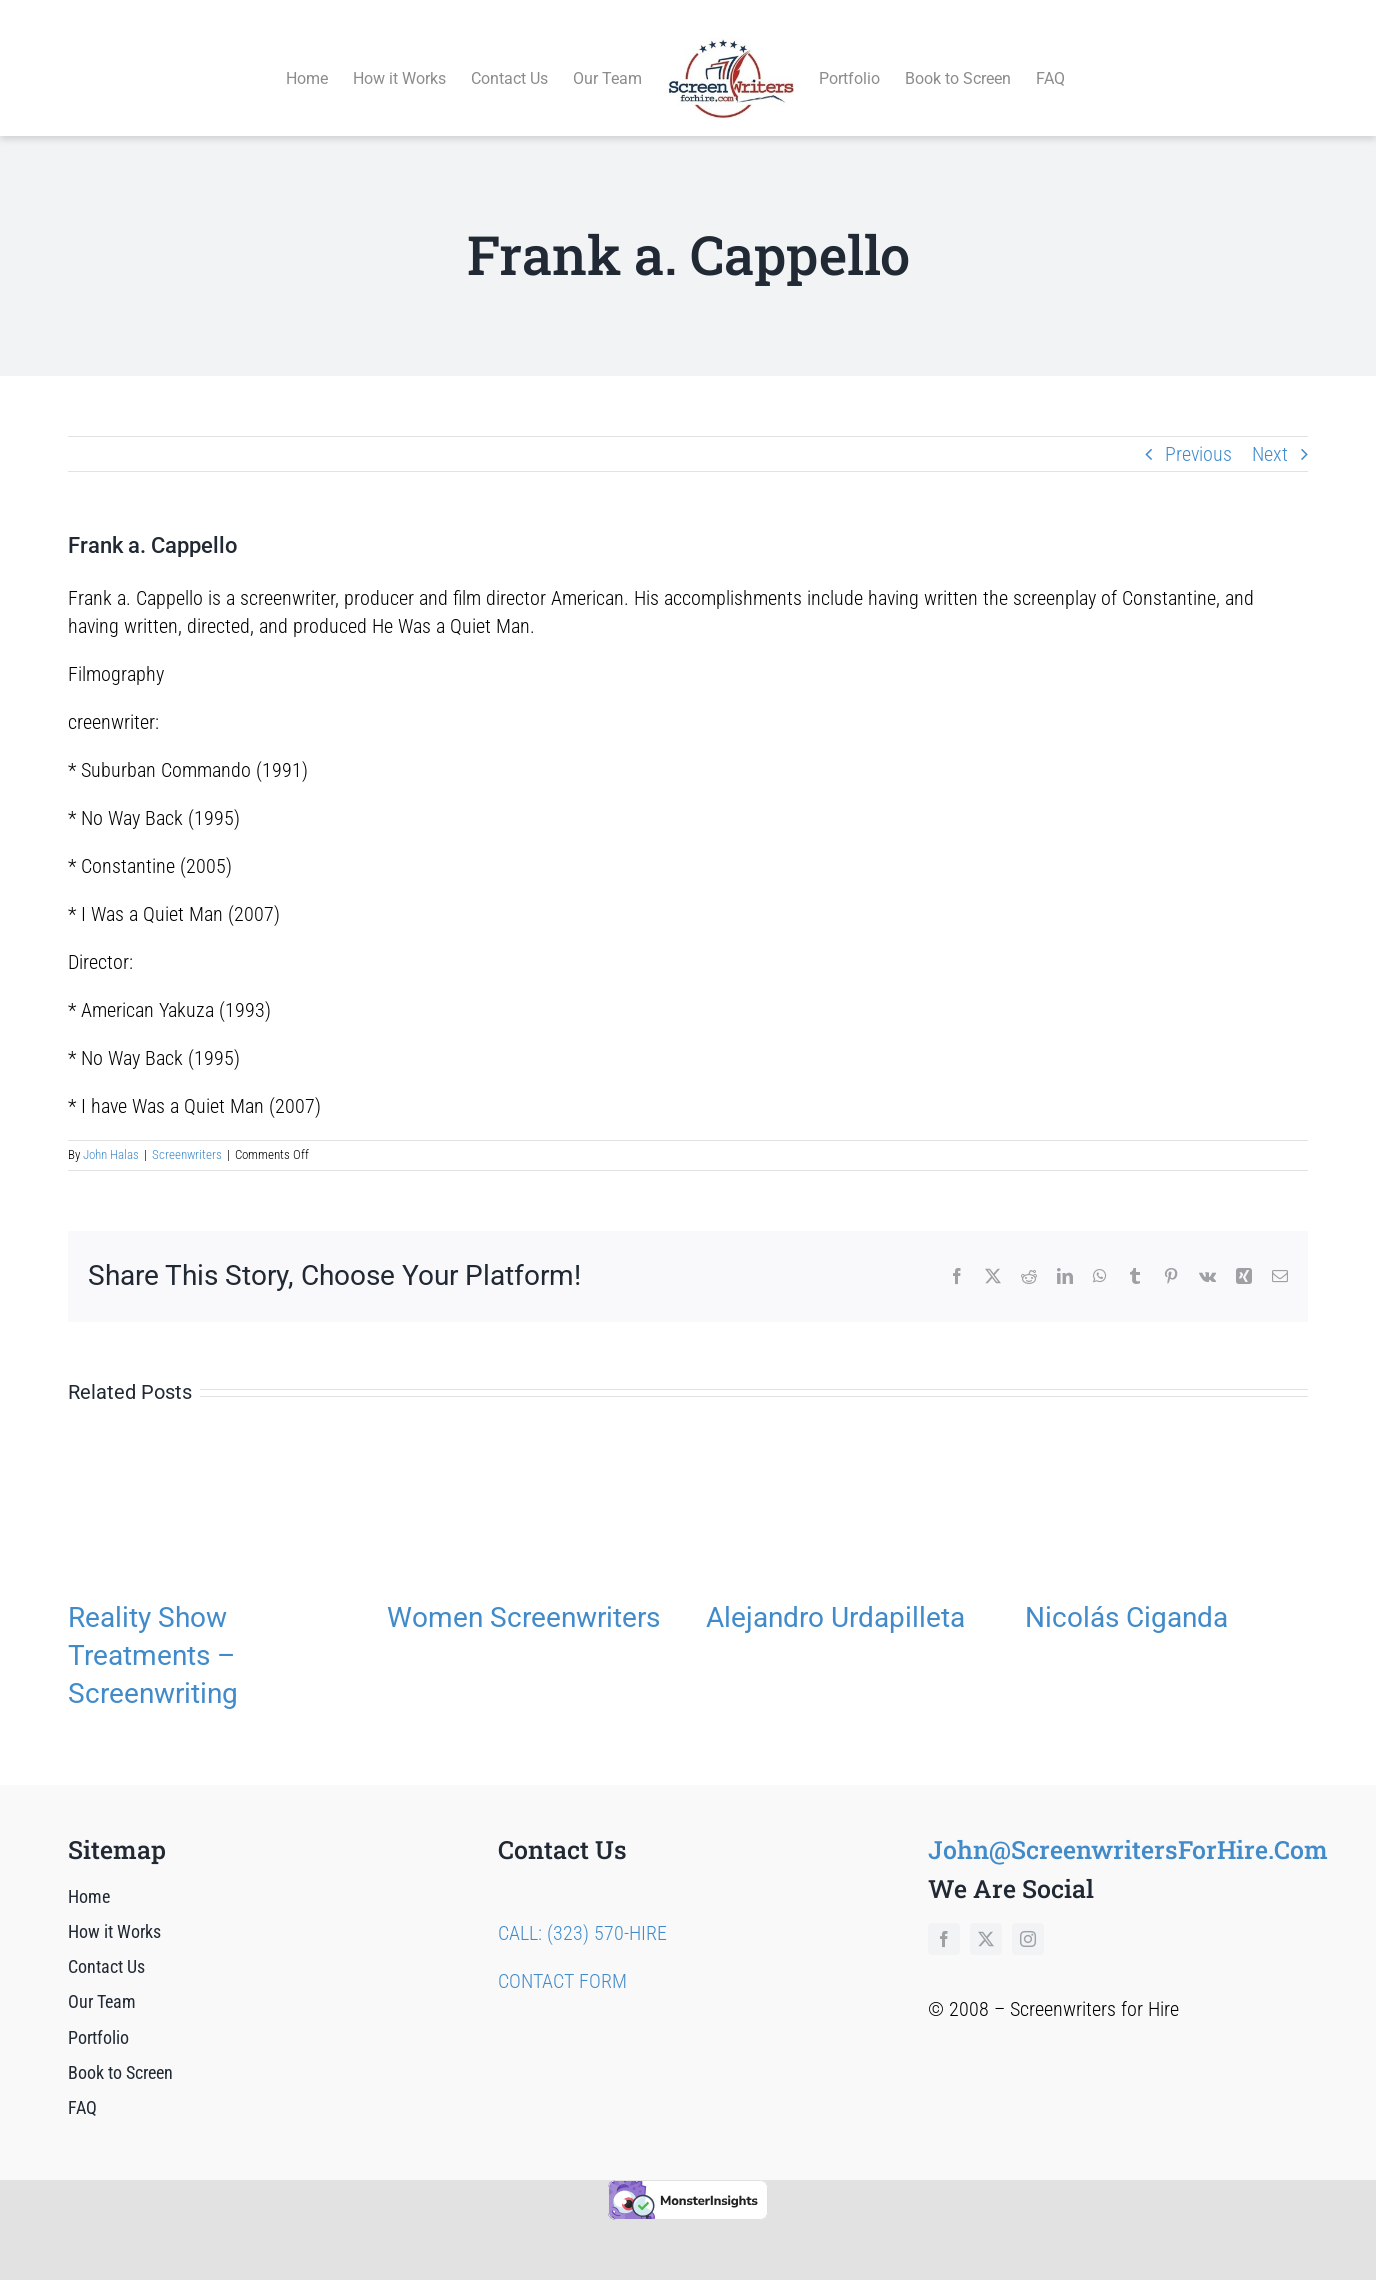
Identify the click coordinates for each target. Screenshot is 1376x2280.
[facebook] (944, 1916)
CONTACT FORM (562, 1958)
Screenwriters (187, 1132)
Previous (1198, 431)
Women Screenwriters (523, 1594)
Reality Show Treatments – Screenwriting (153, 1632)
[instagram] (1028, 1916)
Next (1270, 431)
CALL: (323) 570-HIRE (582, 1910)
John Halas (111, 1132)
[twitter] (986, 1916)
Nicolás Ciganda (1126, 1594)
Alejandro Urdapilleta (835, 1594)
